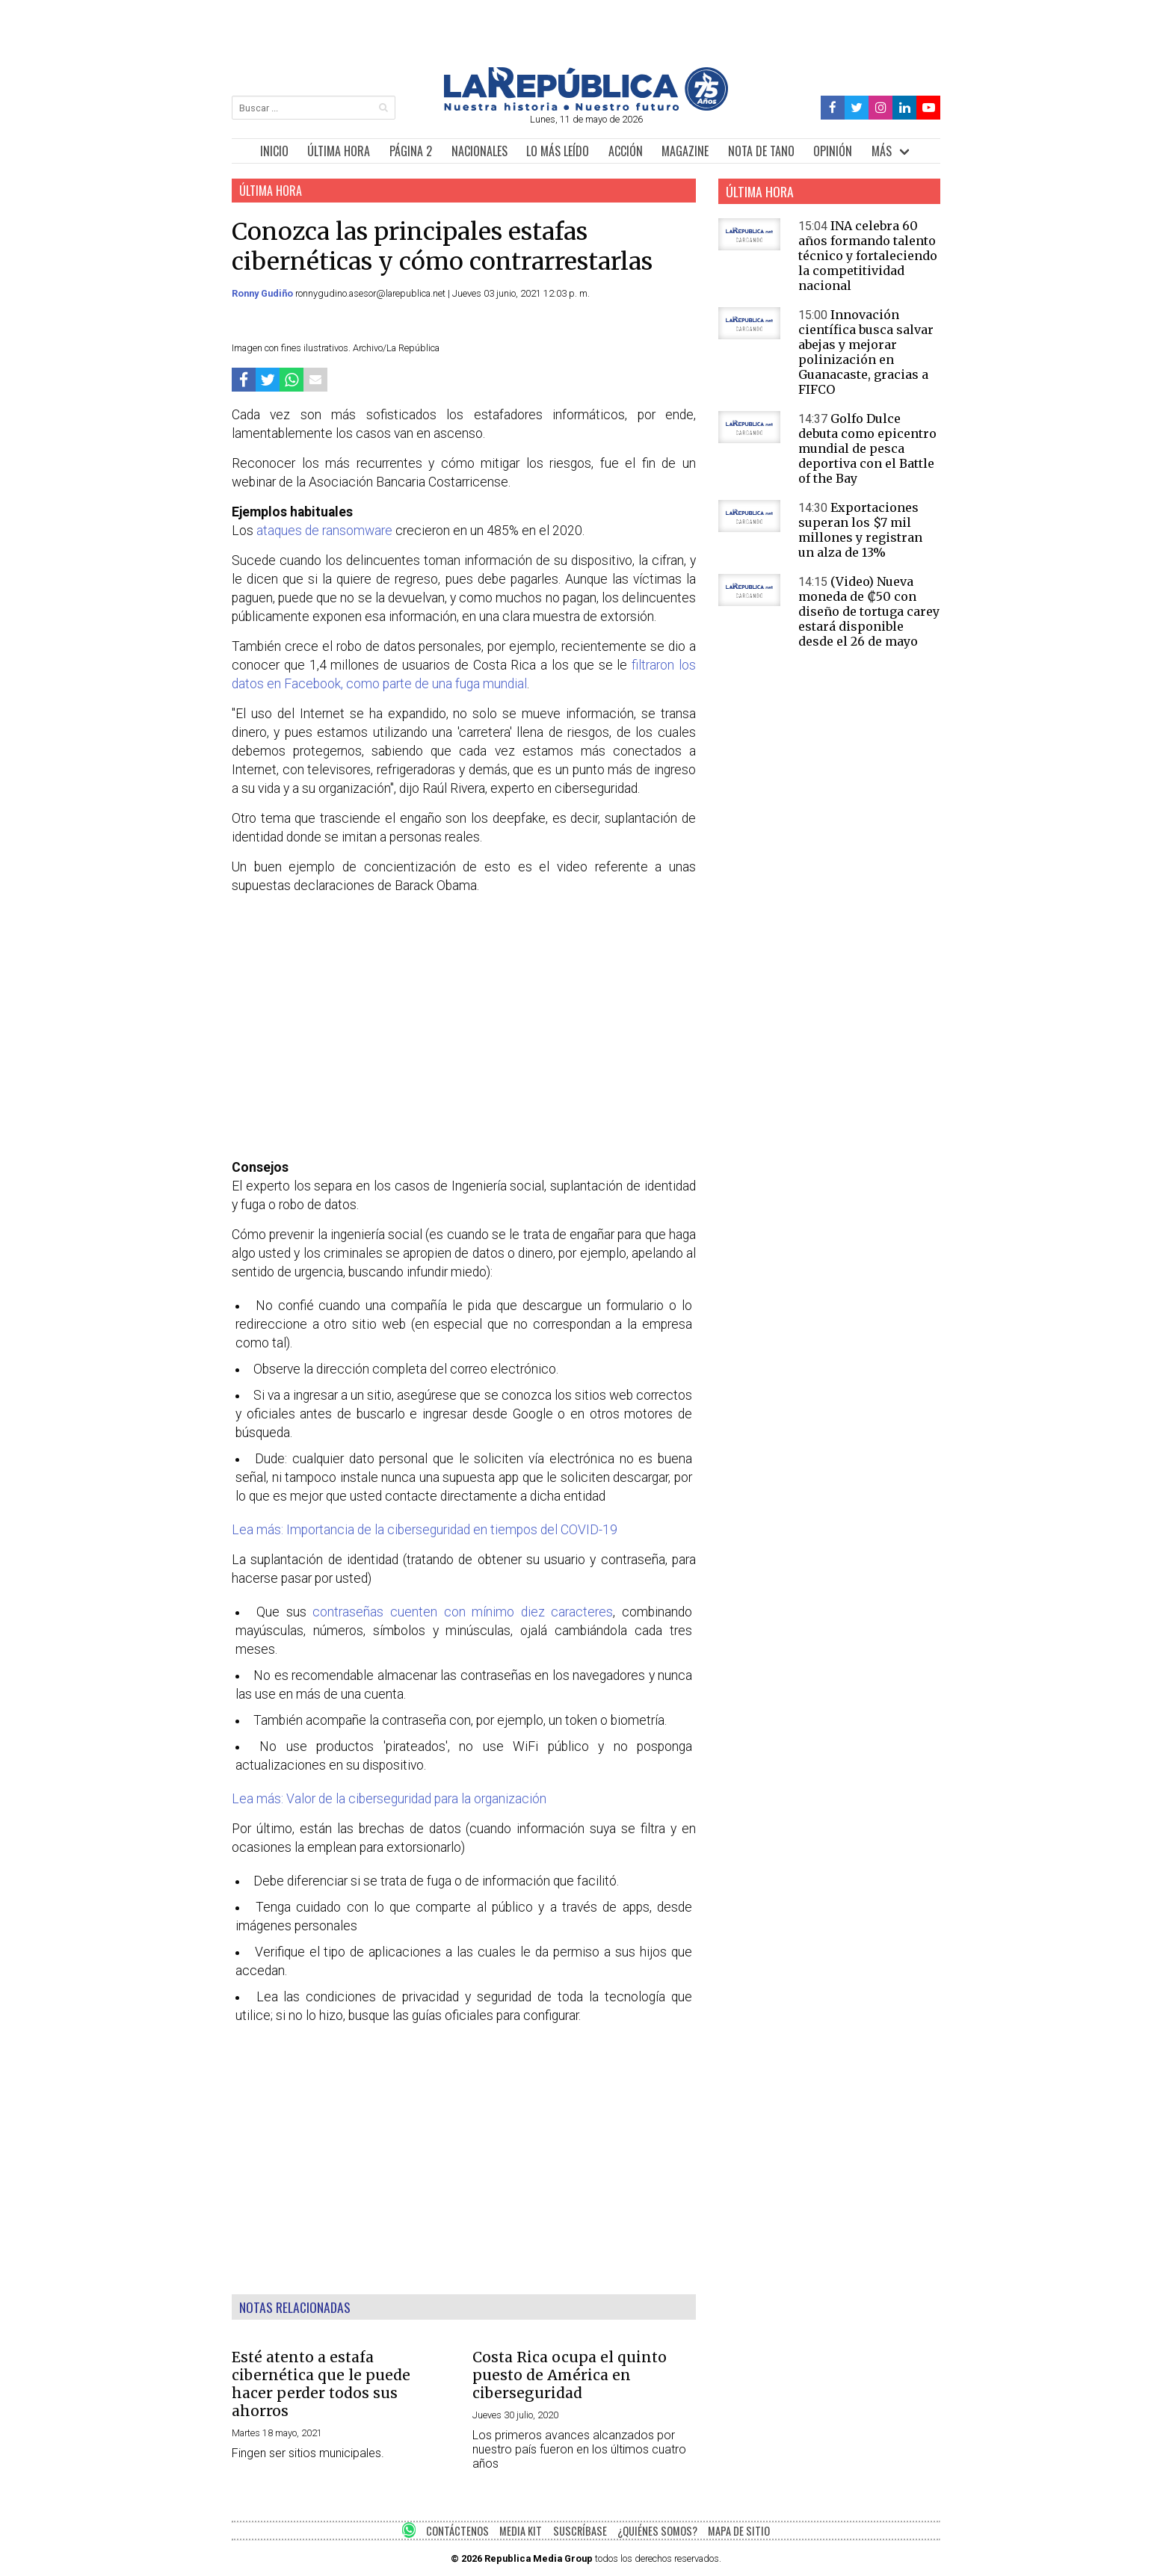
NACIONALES (479, 151)
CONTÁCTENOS (457, 2531)
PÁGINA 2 (410, 151)
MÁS (882, 151)
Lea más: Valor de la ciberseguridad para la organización (389, 1798)
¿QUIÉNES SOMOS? (657, 2531)
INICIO (274, 151)
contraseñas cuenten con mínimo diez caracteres (462, 1611)
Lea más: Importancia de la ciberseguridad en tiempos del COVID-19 (424, 1529)
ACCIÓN (625, 151)
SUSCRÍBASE (580, 2531)
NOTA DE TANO (761, 151)
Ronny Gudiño (263, 293)
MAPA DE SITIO (739, 2531)
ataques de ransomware (324, 530)
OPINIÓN (832, 151)
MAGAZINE (685, 151)
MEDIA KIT (520, 2531)
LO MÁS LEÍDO (557, 151)
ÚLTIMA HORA (338, 151)
